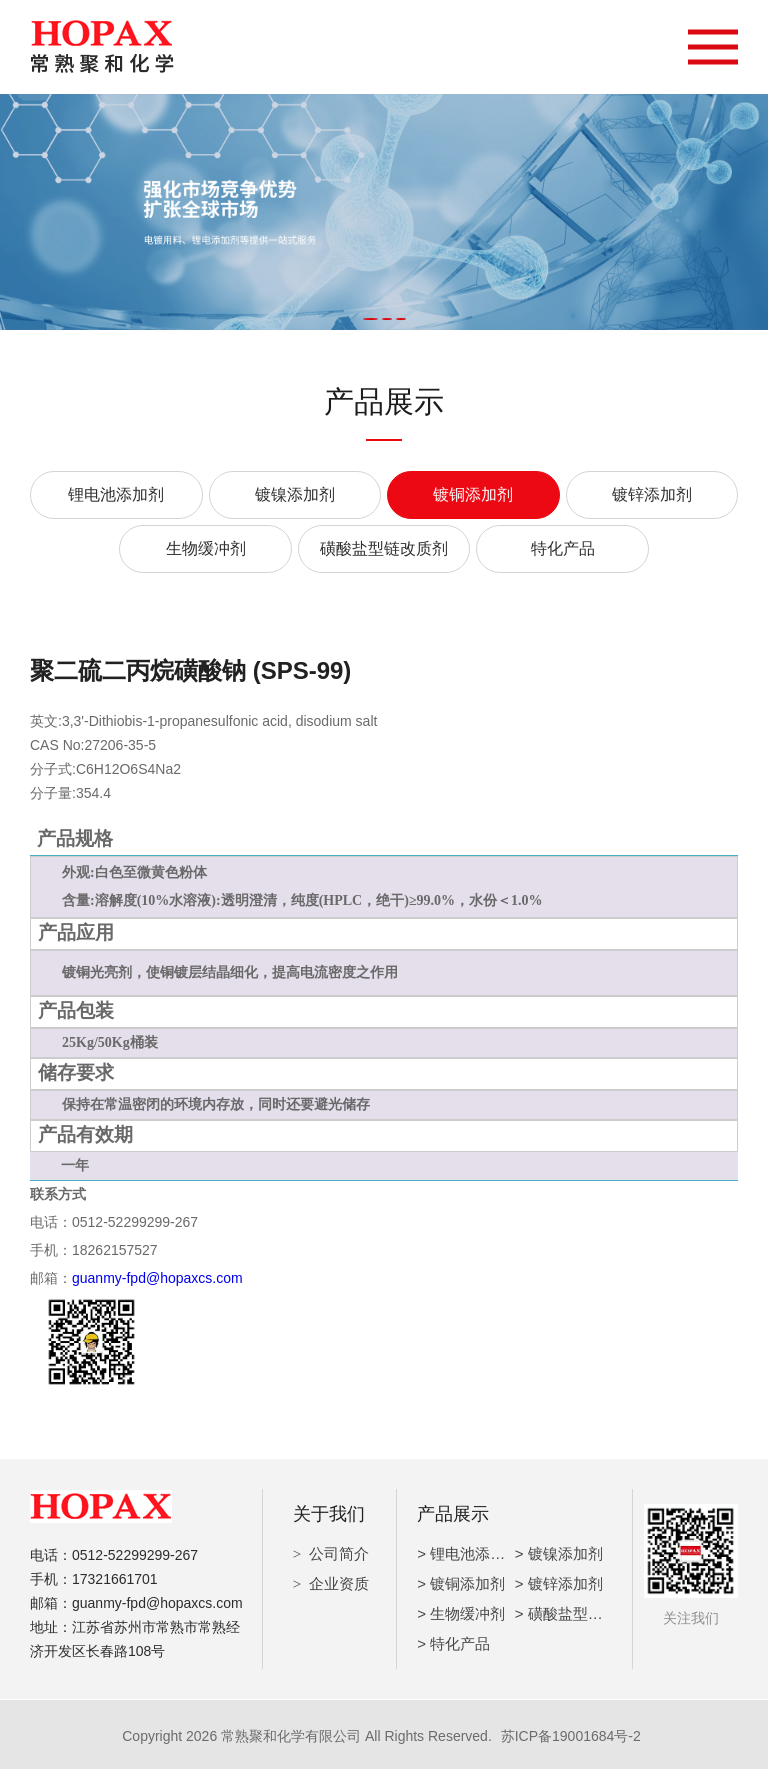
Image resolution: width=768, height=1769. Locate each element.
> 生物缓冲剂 (461, 1610)
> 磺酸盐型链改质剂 (581, 1610)
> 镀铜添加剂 (461, 1580)
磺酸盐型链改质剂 (384, 548)
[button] (370, 319)
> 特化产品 (453, 1640)
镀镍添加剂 (295, 494)
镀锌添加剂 (652, 494)
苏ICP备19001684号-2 (571, 1733)
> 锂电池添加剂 (468, 1550)
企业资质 (339, 1580)
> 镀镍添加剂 (559, 1550)
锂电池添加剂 (116, 494)
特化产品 (563, 548)
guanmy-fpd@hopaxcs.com (157, 1277)
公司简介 (339, 1550)
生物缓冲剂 (206, 548)
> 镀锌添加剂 (559, 1580)
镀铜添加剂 (473, 494)
